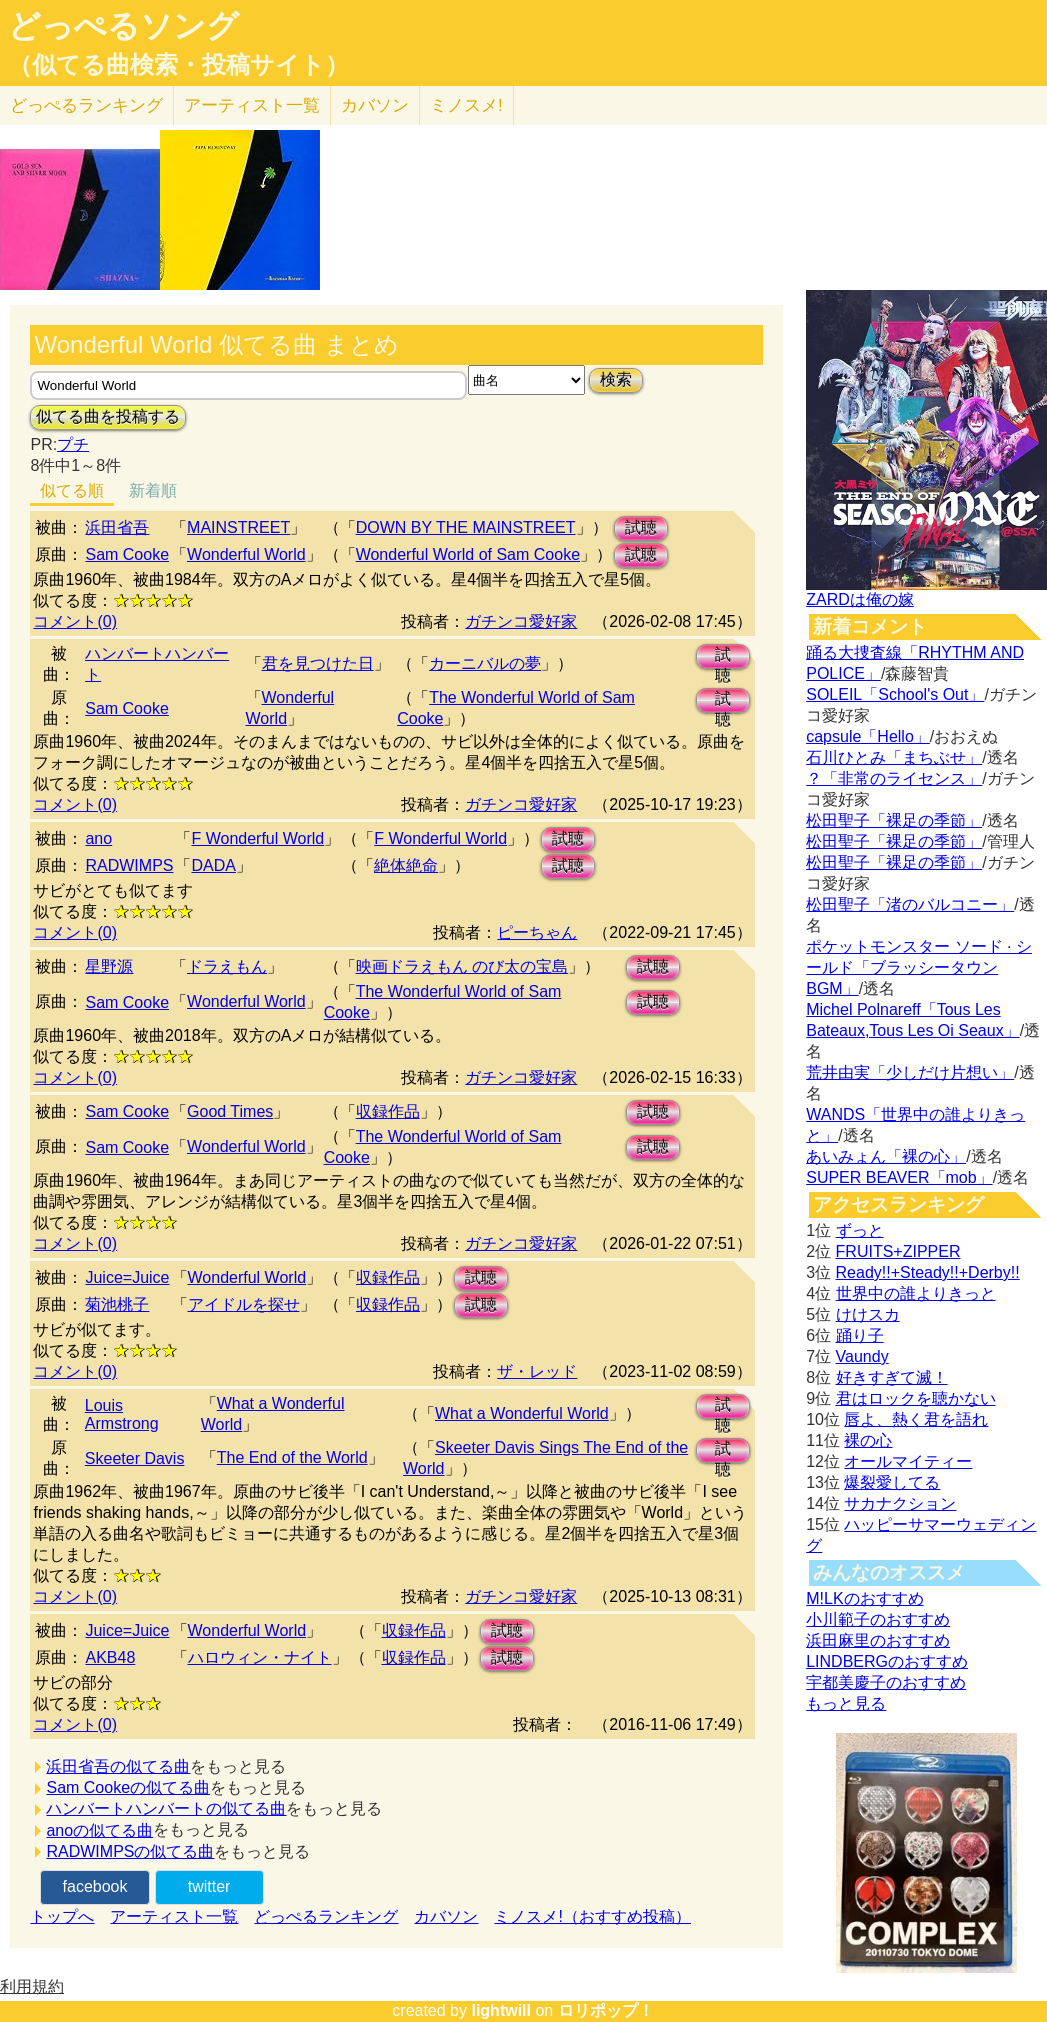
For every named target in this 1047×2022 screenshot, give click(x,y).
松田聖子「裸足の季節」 (894, 820)
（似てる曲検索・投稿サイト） (178, 65)
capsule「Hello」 (868, 736)
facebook (95, 1886)
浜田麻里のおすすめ (878, 1640)
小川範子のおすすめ (878, 1619)
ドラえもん (227, 966)
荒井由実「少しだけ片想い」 (910, 1072)
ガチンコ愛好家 (521, 621)
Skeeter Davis (135, 1458)
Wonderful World (246, 554)
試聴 (641, 527)
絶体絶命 (406, 865)
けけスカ (868, 1314)
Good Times (230, 1111)
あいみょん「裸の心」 (886, 1156)
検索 (616, 379)
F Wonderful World (257, 838)
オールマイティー (908, 1461)
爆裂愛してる (892, 1482)
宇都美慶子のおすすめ (886, 1682)
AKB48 (110, 1657)
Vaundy (862, 1356)
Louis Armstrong (122, 1414)
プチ (73, 444)
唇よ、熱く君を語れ (916, 1419)
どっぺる (86, 105)
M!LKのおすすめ (864, 1598)
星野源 (109, 966)
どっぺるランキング (326, 1916)
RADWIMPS (129, 865)
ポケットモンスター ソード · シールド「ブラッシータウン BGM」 (919, 967)
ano (98, 838)
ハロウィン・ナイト (260, 1657)
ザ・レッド (537, 1371)
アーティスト (252, 105)
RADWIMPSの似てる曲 (130, 1851)
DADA (213, 865)
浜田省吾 (117, 527)
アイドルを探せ (244, 1304)
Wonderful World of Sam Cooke (468, 554)
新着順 (153, 490)
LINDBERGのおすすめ (887, 1661)
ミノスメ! (466, 105)
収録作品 (388, 1111)
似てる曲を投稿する (108, 416)
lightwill (501, 2010)
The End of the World (292, 1457)
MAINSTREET (238, 527)
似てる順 (72, 490)
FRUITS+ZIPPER (898, 1251)
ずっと (860, 1230)
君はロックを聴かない (916, 1398)
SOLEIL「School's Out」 (895, 694)
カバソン (375, 105)
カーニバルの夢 (485, 663)
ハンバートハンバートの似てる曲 (166, 1808)
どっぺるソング (123, 26)
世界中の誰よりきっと (916, 1293)
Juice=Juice (127, 1277)
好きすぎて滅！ (892, 1377)
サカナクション (900, 1503)
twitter (209, 1886)
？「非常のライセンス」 (894, 778)
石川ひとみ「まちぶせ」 (894, 757)
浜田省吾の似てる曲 (118, 1766)
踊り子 (860, 1335)
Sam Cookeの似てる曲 (128, 1787)
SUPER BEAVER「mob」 (899, 1177)
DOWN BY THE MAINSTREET (466, 527)
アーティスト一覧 (174, 1916)
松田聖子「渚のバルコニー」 (910, 904)
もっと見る (846, 1703)
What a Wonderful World (522, 1413)
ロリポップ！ (606, 2010)
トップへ (62, 1916)
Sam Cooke (127, 554)
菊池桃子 (117, 1304)
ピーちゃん (537, 932)
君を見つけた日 (318, 663)
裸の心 (868, 1440)
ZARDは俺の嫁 (860, 599)
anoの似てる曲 (99, 1830)
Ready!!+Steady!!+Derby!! (928, 1272)
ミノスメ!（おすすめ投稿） (592, 1916)
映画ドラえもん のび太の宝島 (462, 966)
